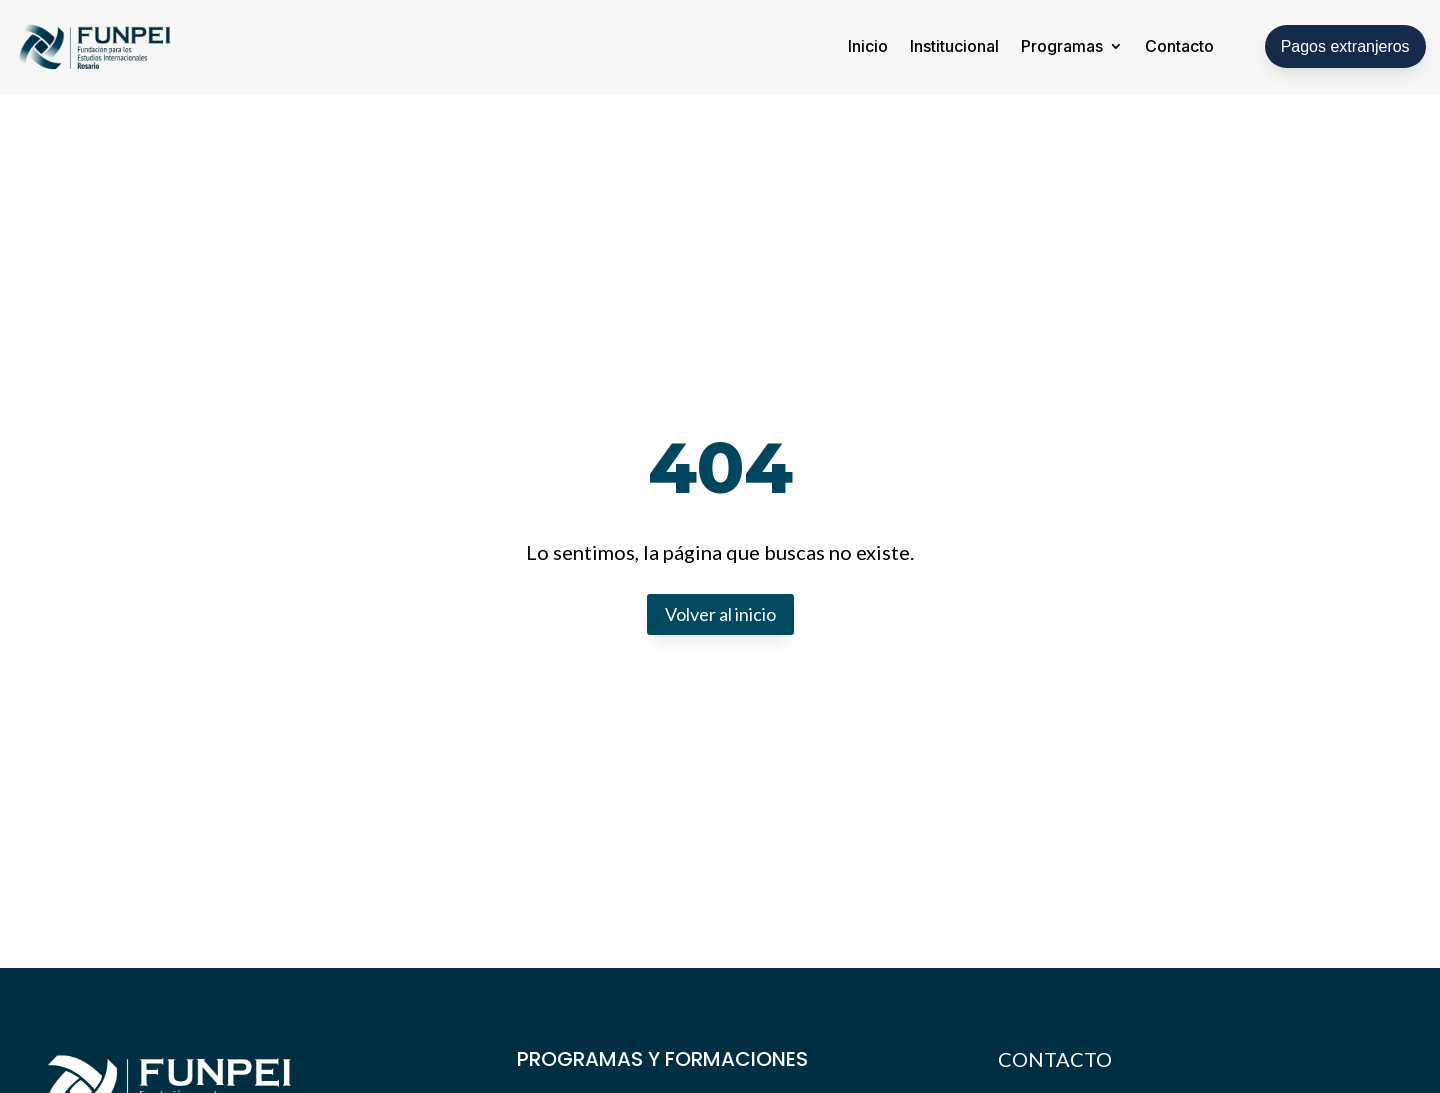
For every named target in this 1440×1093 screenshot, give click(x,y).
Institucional (954, 46)
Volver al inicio (720, 614)
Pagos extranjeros (1345, 46)
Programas (1062, 46)
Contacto (1179, 46)
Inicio (868, 46)
